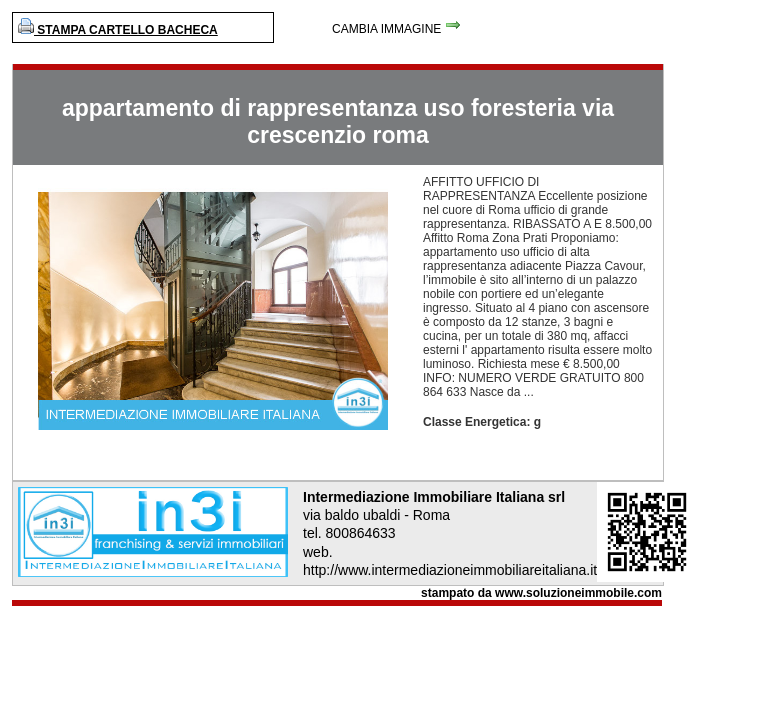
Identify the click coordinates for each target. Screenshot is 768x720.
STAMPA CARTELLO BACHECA (118, 30)
